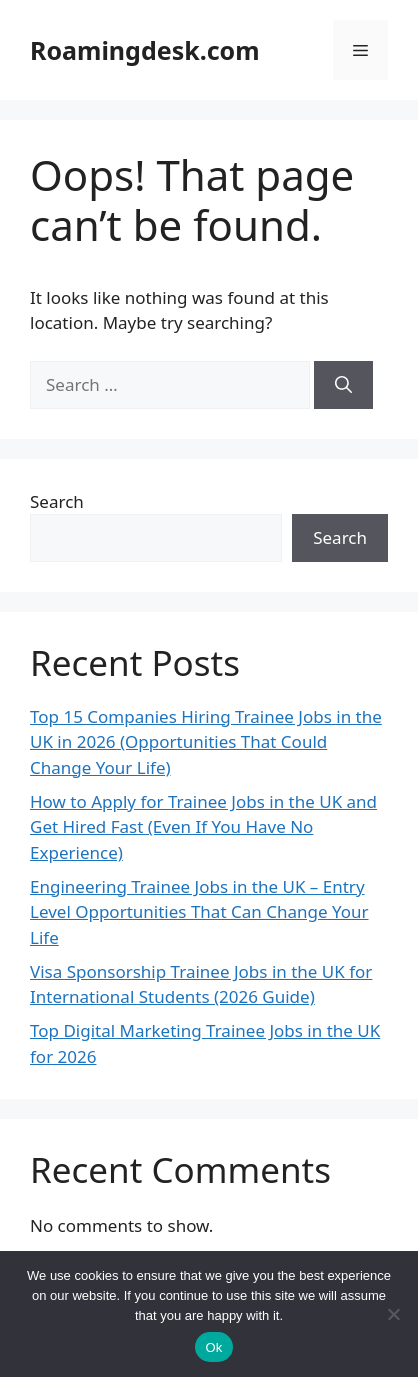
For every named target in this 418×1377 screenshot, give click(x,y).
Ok (213, 1347)
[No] (393, 1314)
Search (57, 501)
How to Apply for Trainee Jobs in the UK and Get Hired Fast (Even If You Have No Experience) (203, 827)
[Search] (343, 385)
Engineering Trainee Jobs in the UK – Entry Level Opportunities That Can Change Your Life (199, 912)
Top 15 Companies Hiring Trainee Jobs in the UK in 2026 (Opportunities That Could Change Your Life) (206, 742)
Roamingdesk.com (145, 50)
